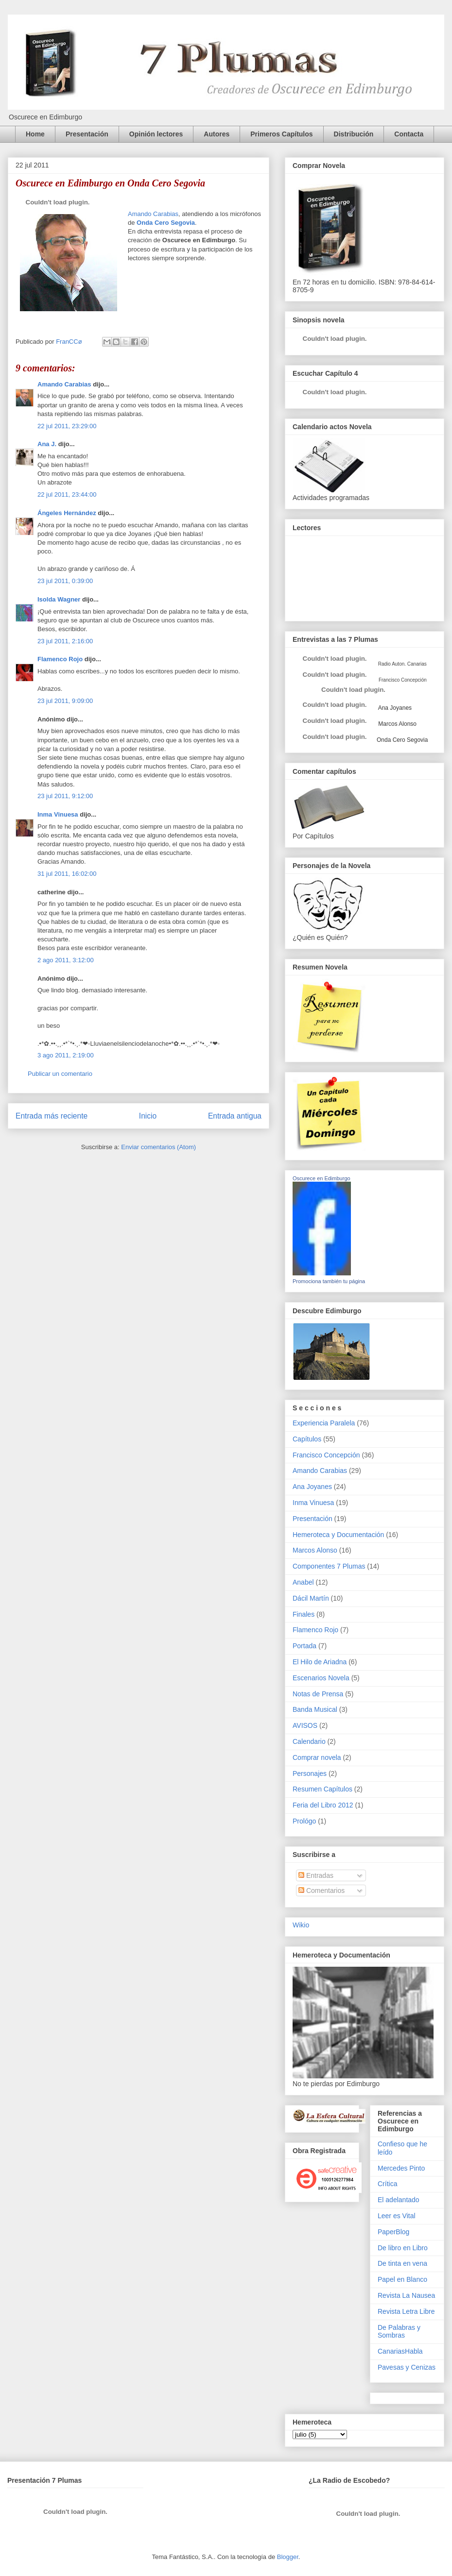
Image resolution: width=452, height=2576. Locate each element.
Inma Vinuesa (57, 814)
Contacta (408, 134)
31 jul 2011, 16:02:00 (66, 873)
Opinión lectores (156, 134)
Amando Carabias (153, 213)
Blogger (287, 2556)
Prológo (304, 1821)
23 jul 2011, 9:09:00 (65, 700)
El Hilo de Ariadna (320, 1662)
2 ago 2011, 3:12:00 (65, 960)
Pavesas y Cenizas (406, 2367)
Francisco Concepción (326, 1455)
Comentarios (321, 1890)
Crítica (387, 2184)
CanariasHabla (400, 2351)
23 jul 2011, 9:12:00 (65, 796)
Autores (216, 134)
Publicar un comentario (60, 1073)
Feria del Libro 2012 (323, 1805)
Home (35, 134)
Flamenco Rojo (60, 659)
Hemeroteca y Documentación (338, 1535)
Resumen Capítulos (322, 1789)
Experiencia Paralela (324, 1423)
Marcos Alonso (397, 723)
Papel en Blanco (402, 2279)
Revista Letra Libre (406, 2311)
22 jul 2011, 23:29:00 (66, 426)
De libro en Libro (403, 2248)
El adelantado (398, 2200)
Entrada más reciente (51, 1116)
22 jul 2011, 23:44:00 (66, 494)
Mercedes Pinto (401, 2168)
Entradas (315, 1875)
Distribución (354, 134)
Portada (304, 1646)
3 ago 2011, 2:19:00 (65, 1055)
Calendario (309, 1741)
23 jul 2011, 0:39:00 (65, 581)
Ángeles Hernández (66, 513)
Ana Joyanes (394, 707)
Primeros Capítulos (281, 134)
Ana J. (46, 444)
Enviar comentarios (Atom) (158, 1147)
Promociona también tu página (329, 1281)
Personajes (310, 1773)
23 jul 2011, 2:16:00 (65, 641)
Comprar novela (317, 1757)
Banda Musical (315, 1709)
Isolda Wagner (58, 599)
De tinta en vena (402, 2263)
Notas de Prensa (318, 1694)
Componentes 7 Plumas (329, 1566)
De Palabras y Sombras (399, 2332)
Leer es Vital (397, 2216)
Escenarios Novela (321, 1678)
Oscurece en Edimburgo (321, 1178)
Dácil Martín (311, 1598)
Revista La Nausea (406, 2295)
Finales (303, 1614)
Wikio (301, 1925)
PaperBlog (393, 2232)
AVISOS (305, 1725)
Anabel (303, 1582)
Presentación (87, 134)
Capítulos (307, 1439)
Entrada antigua (234, 1116)
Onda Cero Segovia (166, 222)
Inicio (147, 1116)
